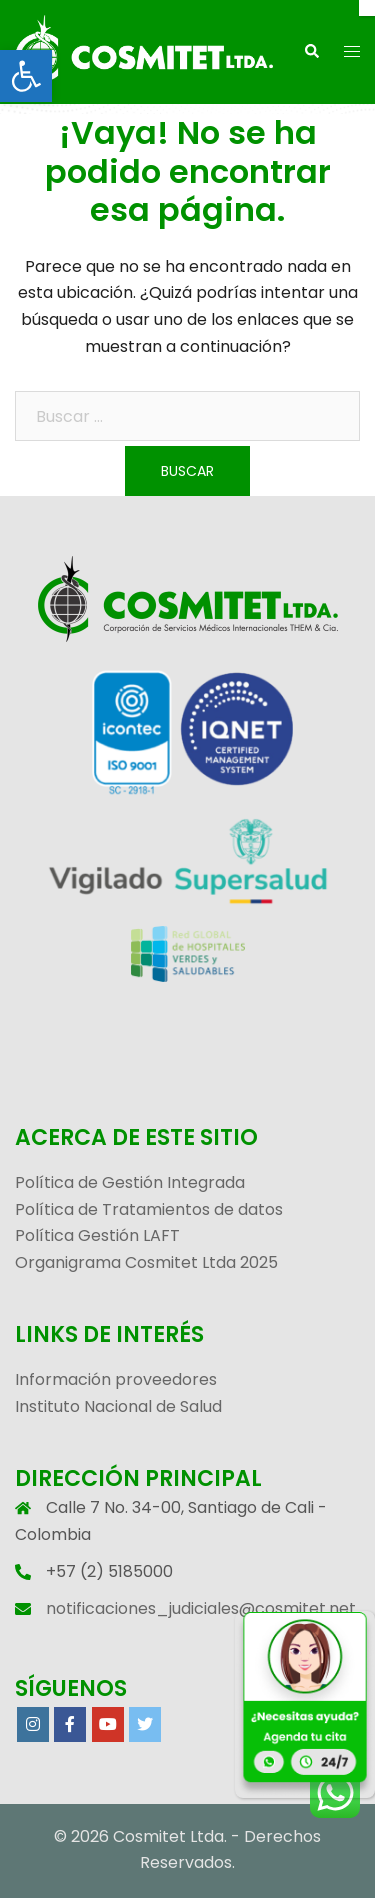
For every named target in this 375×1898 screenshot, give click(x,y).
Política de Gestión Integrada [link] (130, 1182)
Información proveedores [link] (116, 1379)
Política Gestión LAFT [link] (97, 1235)
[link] (26, 76)
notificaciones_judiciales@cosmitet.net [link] (201, 1608)
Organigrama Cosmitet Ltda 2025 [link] (146, 1262)
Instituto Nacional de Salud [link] (118, 1406)
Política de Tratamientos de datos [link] (149, 1209)
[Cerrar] (367, 8)
